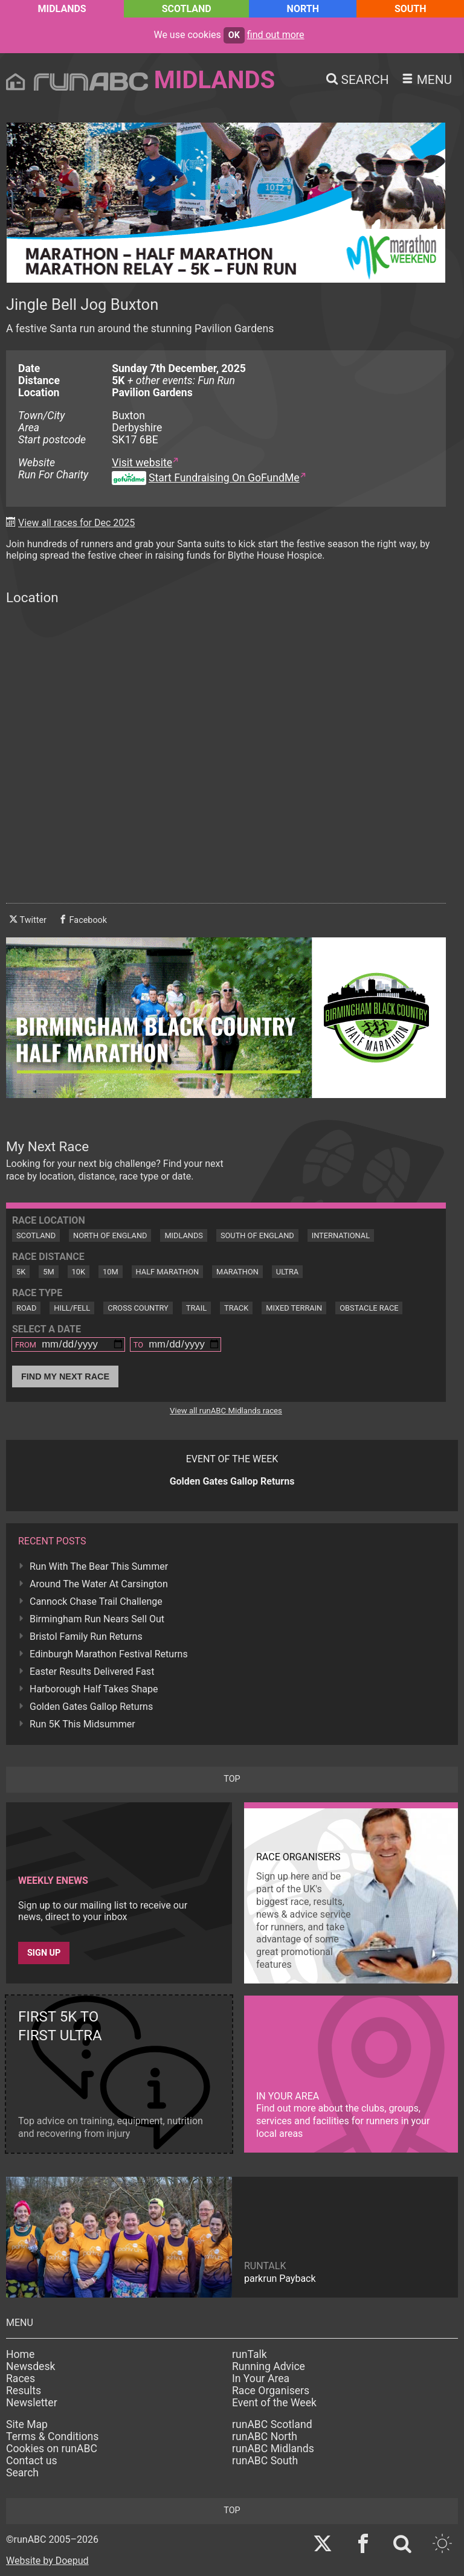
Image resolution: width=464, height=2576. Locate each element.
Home (20, 2354)
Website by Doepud (47, 2560)
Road (26, 1307)
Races (20, 2378)
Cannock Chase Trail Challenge (96, 1601)
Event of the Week (274, 2403)
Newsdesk (30, 2366)
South (411, 8)
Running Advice (268, 2366)
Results (23, 2391)
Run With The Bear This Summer (99, 1566)
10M (110, 1271)
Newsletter (31, 2403)
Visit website (142, 463)
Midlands (61, 8)
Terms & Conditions (52, 2436)
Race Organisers (270, 2391)
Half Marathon (167, 1271)
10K (78, 1271)
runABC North (264, 2436)
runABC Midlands (273, 2449)
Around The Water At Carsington (99, 1584)
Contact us (31, 2461)
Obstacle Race (369, 1307)
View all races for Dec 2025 (76, 522)
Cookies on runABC (51, 2449)
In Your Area (260, 2378)
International (341, 1235)
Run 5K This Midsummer (82, 1724)
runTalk (249, 2354)
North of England (110, 1235)
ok (234, 35)
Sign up (43, 1953)
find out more (275, 34)
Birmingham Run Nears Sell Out (97, 1619)
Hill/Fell (72, 1307)
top (232, 1779)
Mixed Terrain (294, 1307)
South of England (257, 1235)
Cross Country (138, 1307)
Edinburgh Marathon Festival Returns (109, 1654)
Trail (196, 1307)
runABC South (265, 2461)
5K (20, 1271)
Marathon (237, 1271)
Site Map (27, 2424)
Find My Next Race (65, 1376)
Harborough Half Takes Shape (94, 1689)
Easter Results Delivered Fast (92, 1671)
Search (22, 2473)
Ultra (287, 1271)
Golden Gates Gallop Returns (91, 1706)
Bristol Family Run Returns (86, 1636)
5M (48, 1271)
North (303, 8)
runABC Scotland (272, 2424)
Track (236, 1307)
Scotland (186, 8)
